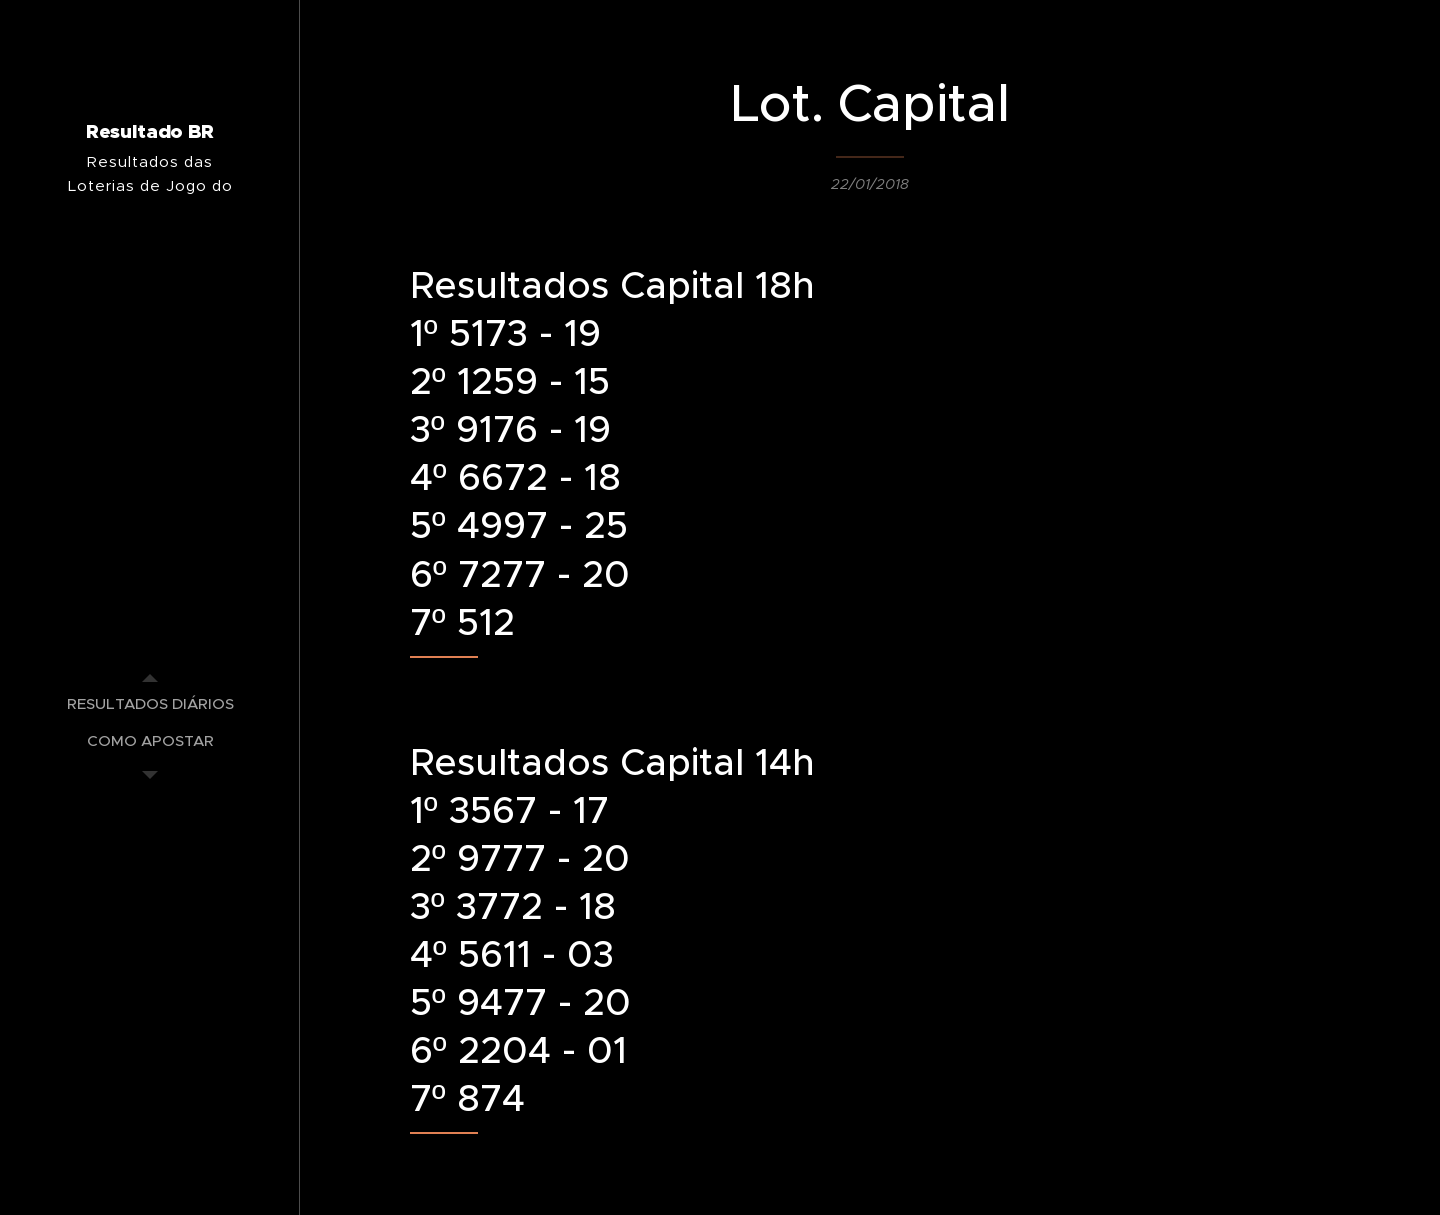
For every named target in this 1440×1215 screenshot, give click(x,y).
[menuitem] (150, 703)
